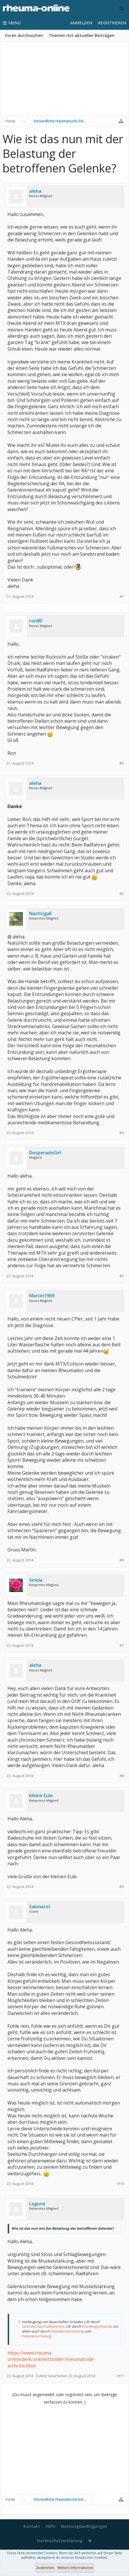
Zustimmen (45, 2567)
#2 (122, 763)
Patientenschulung (36, 2336)
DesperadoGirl (45, 1153)
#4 (122, 1132)
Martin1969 (41, 1295)
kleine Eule (41, 1795)
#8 (122, 1775)
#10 (121, 2183)
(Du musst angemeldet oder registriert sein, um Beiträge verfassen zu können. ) (64, 2398)
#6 (122, 1560)
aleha (35, 191)
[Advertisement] (64, 82)
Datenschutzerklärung (59, 2540)
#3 (122, 893)
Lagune (37, 2203)
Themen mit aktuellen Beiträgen (81, 35)
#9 (122, 1886)
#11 (121, 2375)
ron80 (35, 621)
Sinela (35, 1580)
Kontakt (31, 2526)
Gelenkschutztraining (67, 2331)
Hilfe (50, 2526)
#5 (122, 1276)
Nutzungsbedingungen (84, 2526)
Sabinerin (39, 1906)
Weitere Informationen (75, 2567)
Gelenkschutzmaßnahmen (42, 2326)
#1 (122, 596)
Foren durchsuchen (24, 35)
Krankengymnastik (96, 2326)
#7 (122, 1645)
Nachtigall (40, 913)
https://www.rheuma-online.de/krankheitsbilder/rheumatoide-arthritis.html (51, 2359)
